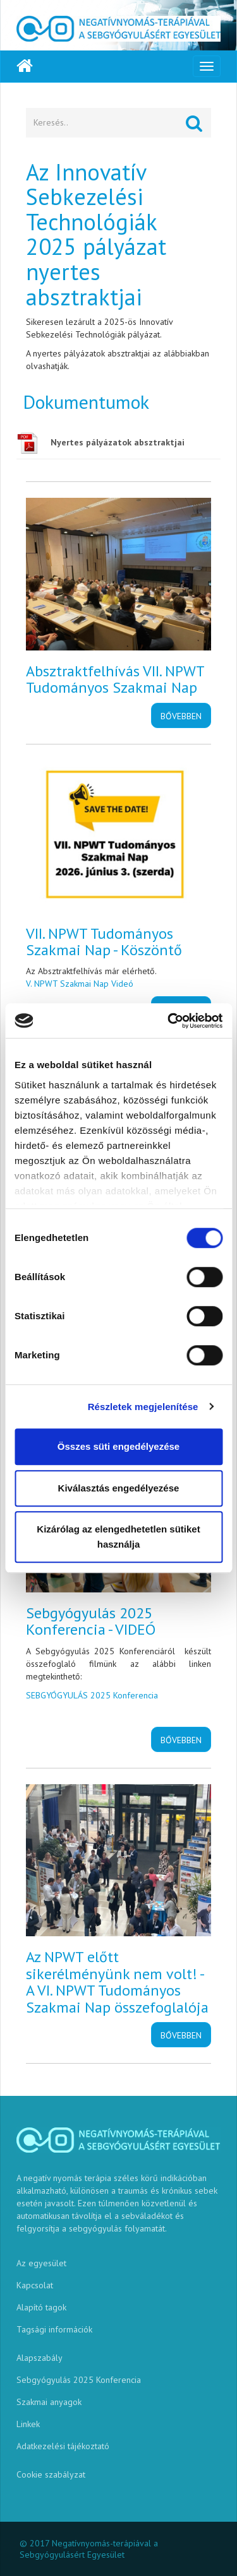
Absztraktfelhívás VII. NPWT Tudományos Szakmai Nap (115, 679)
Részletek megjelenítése (143, 1406)
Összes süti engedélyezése (118, 1446)
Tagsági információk (54, 2329)
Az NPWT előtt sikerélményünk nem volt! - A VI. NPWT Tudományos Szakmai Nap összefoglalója (117, 1981)
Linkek (28, 2424)
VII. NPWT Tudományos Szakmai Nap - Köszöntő (104, 942)
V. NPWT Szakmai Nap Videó (79, 983)
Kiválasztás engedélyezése (118, 1488)
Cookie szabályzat (50, 2474)
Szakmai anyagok (49, 2402)
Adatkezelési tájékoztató (62, 2446)
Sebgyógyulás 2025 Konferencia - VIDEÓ (90, 1621)
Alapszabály (39, 2357)
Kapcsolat (34, 2285)
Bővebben (181, 716)
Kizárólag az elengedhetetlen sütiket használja (118, 1537)
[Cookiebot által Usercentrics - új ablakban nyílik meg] (168, 1021)
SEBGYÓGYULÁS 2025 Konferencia (92, 1695)
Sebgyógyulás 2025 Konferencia (78, 2379)
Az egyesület (41, 2263)
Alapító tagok (41, 2307)
